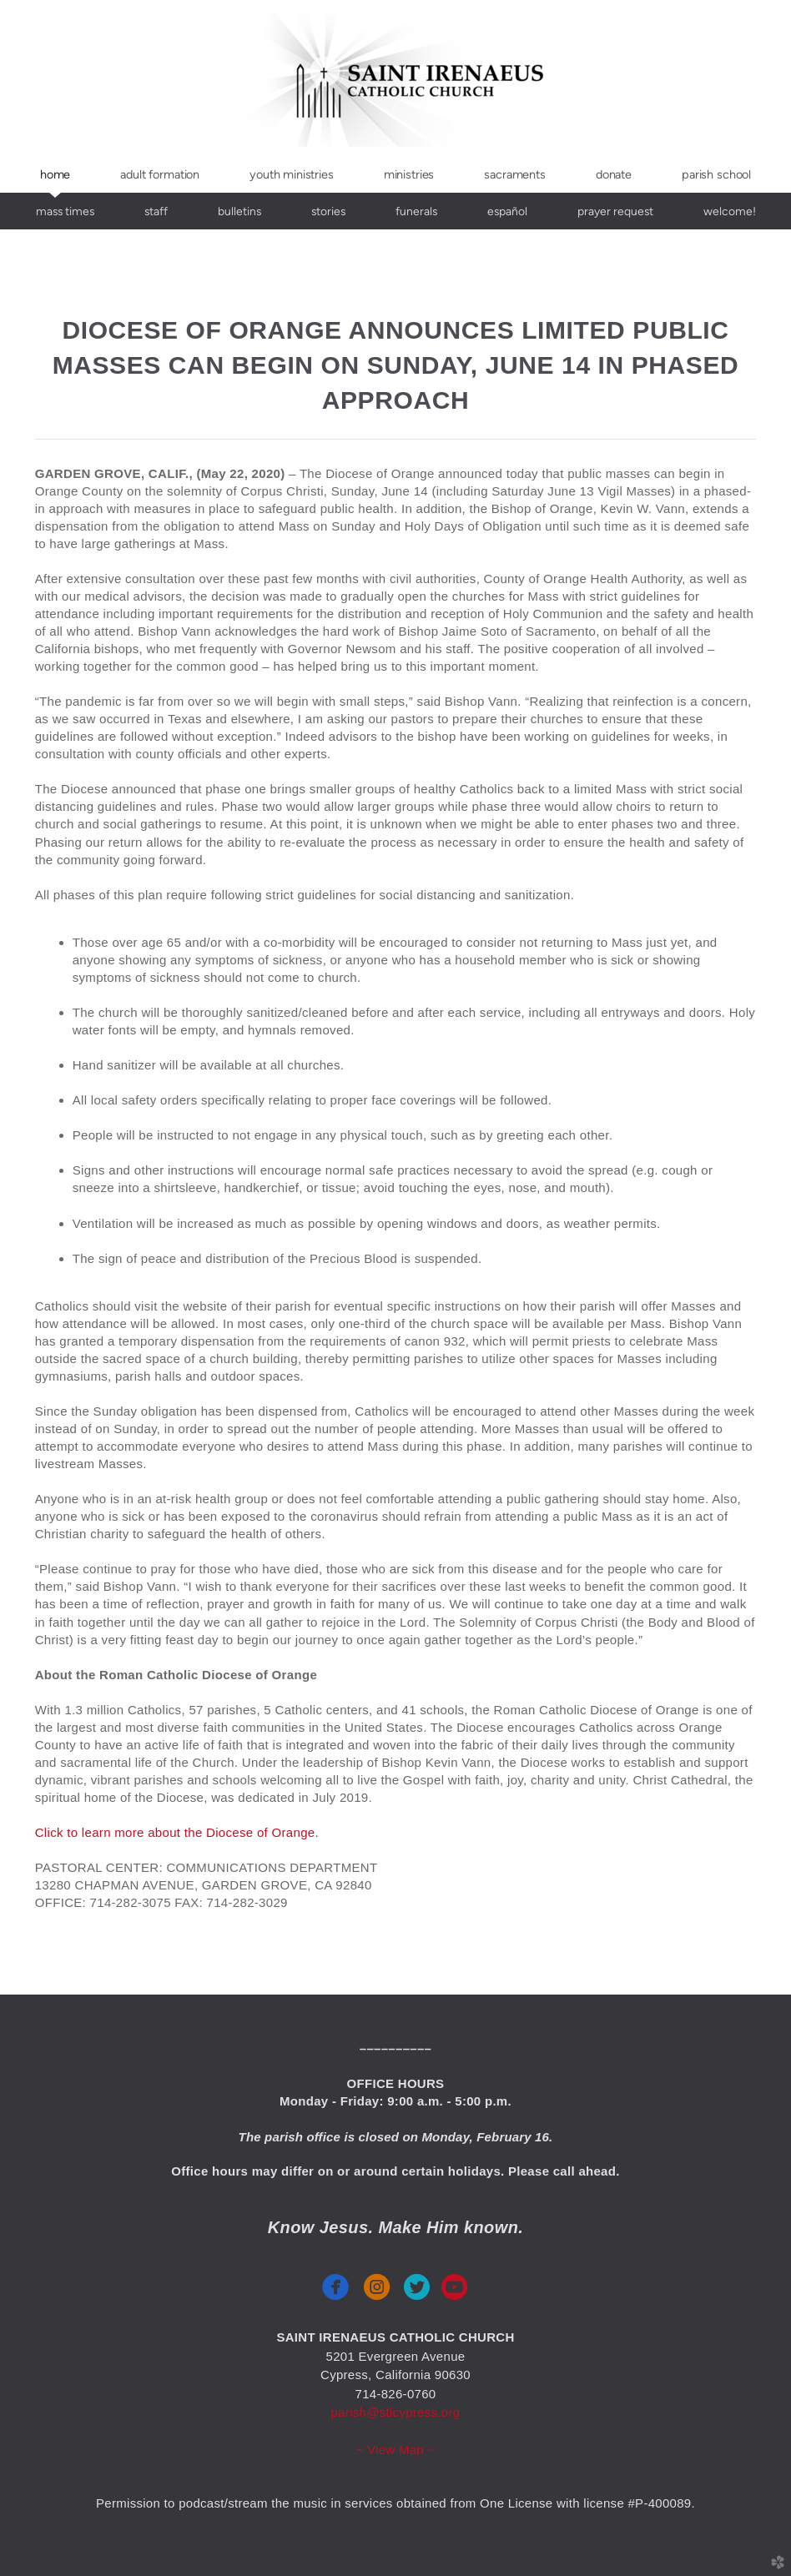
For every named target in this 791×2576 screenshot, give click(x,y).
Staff (156, 211)
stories (328, 211)
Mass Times (65, 211)
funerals (416, 211)
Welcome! (729, 211)
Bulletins (239, 211)
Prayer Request (615, 211)
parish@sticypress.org (396, 2412)
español (507, 211)
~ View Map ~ (396, 2450)
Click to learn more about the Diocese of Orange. (177, 1832)
